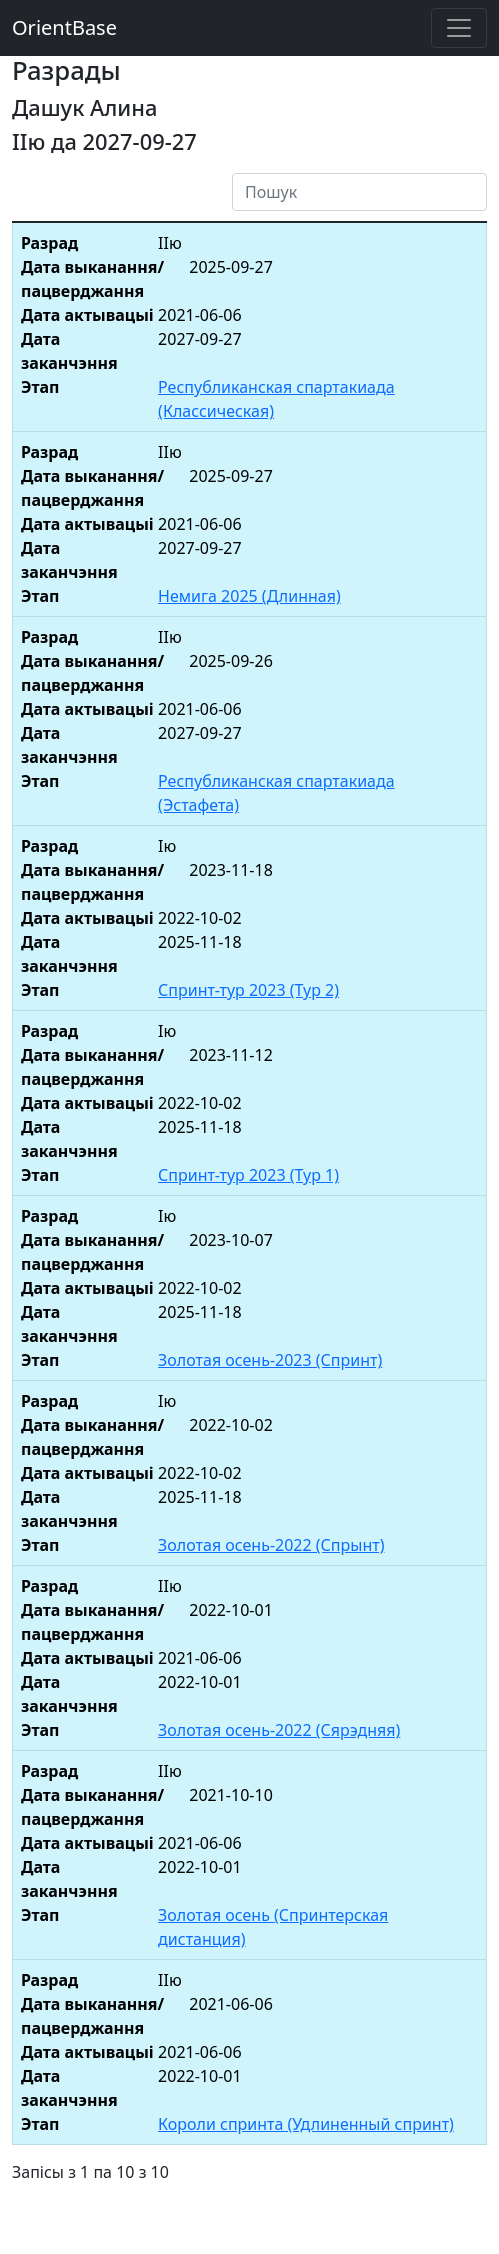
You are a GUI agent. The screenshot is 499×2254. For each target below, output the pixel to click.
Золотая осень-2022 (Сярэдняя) (279, 1730)
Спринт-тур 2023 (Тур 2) (248, 990)
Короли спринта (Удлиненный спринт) (306, 2124)
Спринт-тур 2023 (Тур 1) (248, 1175)
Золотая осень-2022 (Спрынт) (271, 1545)
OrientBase (64, 27)
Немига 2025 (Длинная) (249, 596)
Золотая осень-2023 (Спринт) (270, 1360)
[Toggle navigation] (459, 28)
